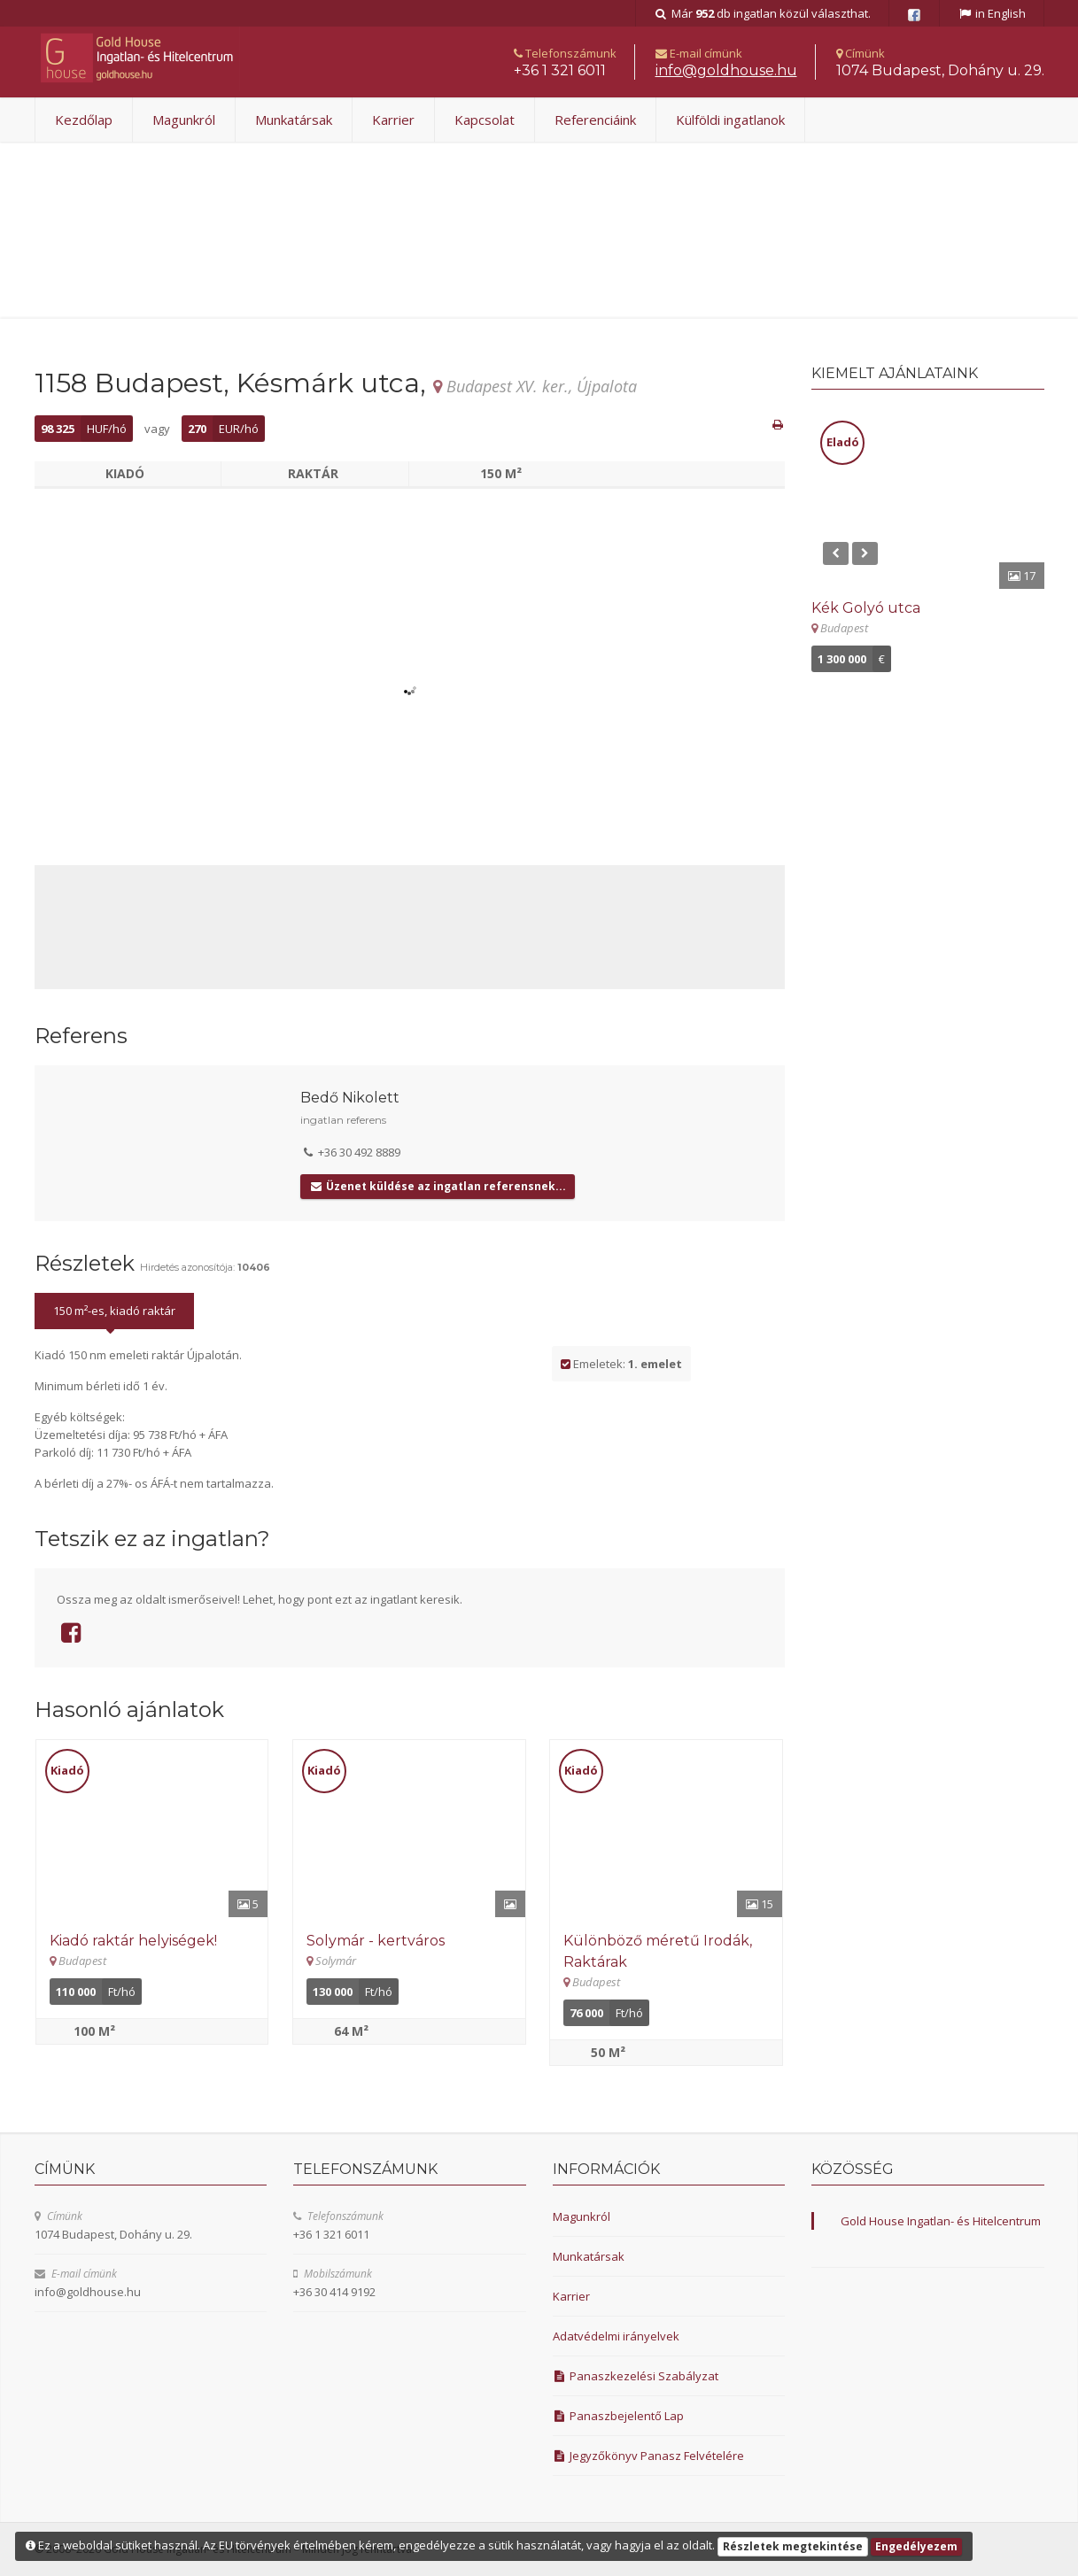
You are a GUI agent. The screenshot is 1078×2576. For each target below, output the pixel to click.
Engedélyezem (916, 2546)
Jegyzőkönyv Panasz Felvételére (649, 2456)
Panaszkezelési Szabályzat (636, 2376)
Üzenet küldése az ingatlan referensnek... (437, 1186)
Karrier (393, 119)
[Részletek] (152, 1828)
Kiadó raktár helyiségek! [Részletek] (133, 1940)
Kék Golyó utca (865, 608)
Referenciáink (595, 119)
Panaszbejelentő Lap (619, 2416)
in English (992, 13)
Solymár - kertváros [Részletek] (375, 1940)
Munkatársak (293, 119)
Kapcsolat (484, 119)
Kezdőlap (83, 119)
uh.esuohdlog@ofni (726, 70)
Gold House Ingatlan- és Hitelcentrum (941, 2221)
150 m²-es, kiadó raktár (114, 1311)
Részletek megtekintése (793, 2546)
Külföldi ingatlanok (730, 119)
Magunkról (183, 119)
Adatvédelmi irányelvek (616, 2336)
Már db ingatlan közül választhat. (762, 13)
